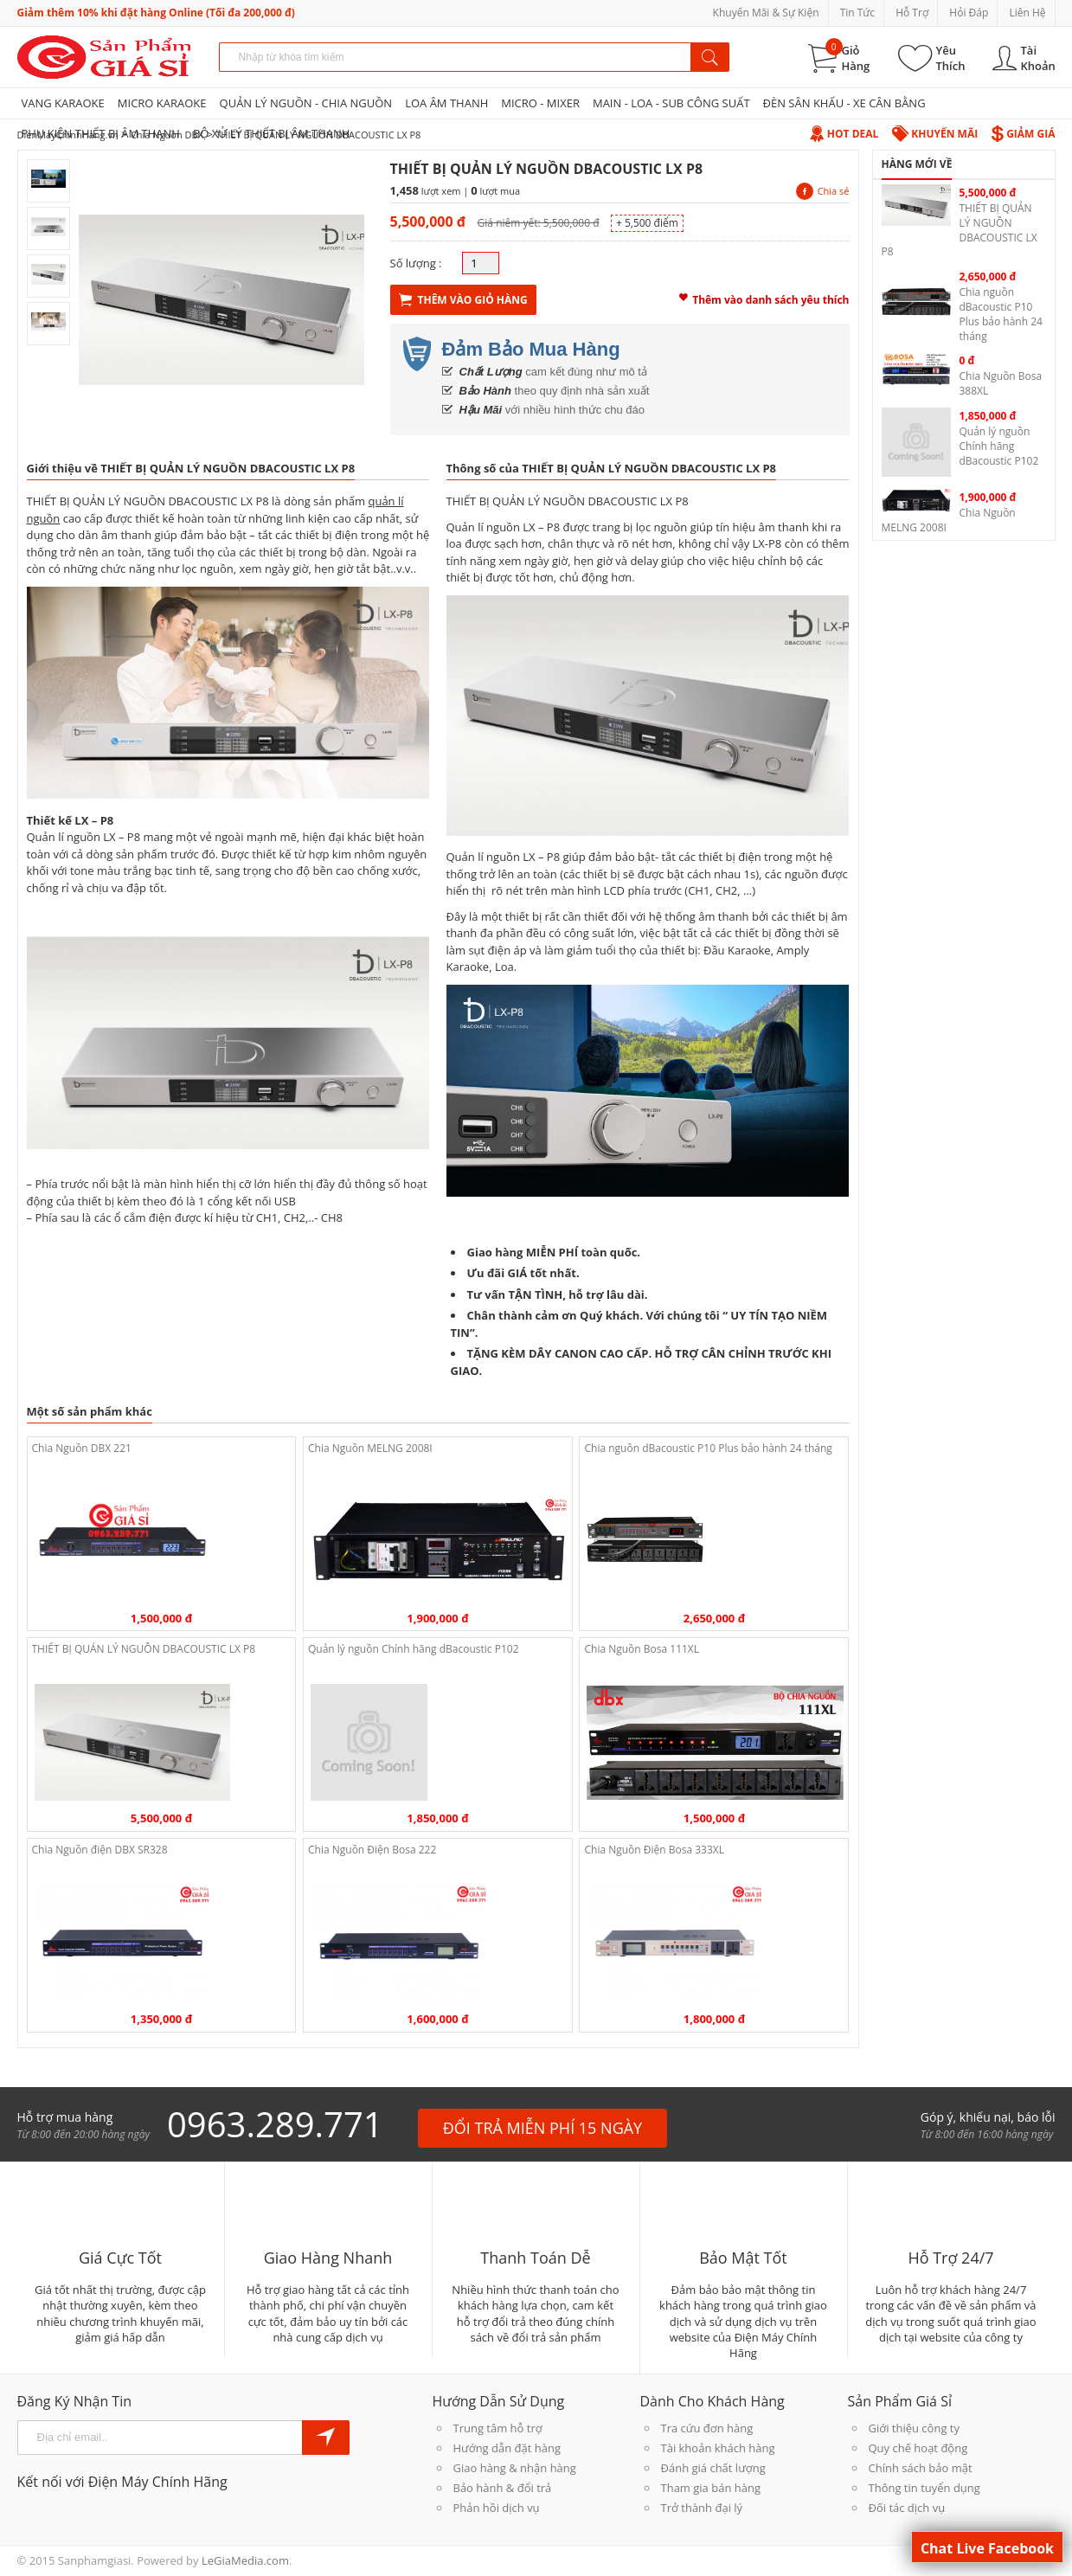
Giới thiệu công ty (914, 2428)
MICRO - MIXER (540, 103)
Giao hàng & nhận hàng (514, 2468)
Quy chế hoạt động (918, 2448)
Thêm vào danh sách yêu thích (764, 298)
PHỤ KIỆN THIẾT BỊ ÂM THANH (101, 133)
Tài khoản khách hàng (718, 2448)
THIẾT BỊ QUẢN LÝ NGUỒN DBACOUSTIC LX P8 (144, 1648)
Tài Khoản (1038, 58)
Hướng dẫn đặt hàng (507, 2448)
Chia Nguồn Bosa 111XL (641, 1648)
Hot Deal (844, 134)
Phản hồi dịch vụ (496, 2507)
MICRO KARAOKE (162, 103)
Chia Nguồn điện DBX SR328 (100, 1849)
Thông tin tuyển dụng (924, 2488)
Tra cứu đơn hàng (707, 2428)
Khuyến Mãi (935, 134)
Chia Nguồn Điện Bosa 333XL (654, 1849)
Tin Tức (857, 12)
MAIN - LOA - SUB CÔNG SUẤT (671, 103)
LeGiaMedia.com (245, 2560)
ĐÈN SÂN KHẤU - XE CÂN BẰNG (844, 103)
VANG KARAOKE (63, 103)
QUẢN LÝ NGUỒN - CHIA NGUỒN (306, 103)
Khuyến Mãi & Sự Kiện (766, 12)
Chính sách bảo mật (921, 2468)
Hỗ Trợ (911, 12)
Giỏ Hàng (856, 58)
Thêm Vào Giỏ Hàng (463, 300)
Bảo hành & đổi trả (502, 2488)
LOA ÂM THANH (446, 103)
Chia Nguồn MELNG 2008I (370, 1448)
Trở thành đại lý (702, 2507)
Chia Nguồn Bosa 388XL (1001, 383)
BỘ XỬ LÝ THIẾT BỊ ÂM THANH (271, 133)
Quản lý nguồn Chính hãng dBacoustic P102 (413, 1648)
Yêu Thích (951, 58)
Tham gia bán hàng (711, 2488)
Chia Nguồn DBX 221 (82, 1448)
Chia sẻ (823, 190)
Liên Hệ (1027, 12)
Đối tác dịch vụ (907, 2507)
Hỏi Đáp (968, 12)
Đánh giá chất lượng (713, 2468)
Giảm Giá (1023, 134)
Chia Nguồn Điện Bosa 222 (372, 1849)
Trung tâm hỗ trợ (497, 2428)
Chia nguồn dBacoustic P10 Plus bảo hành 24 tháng (707, 1448)
